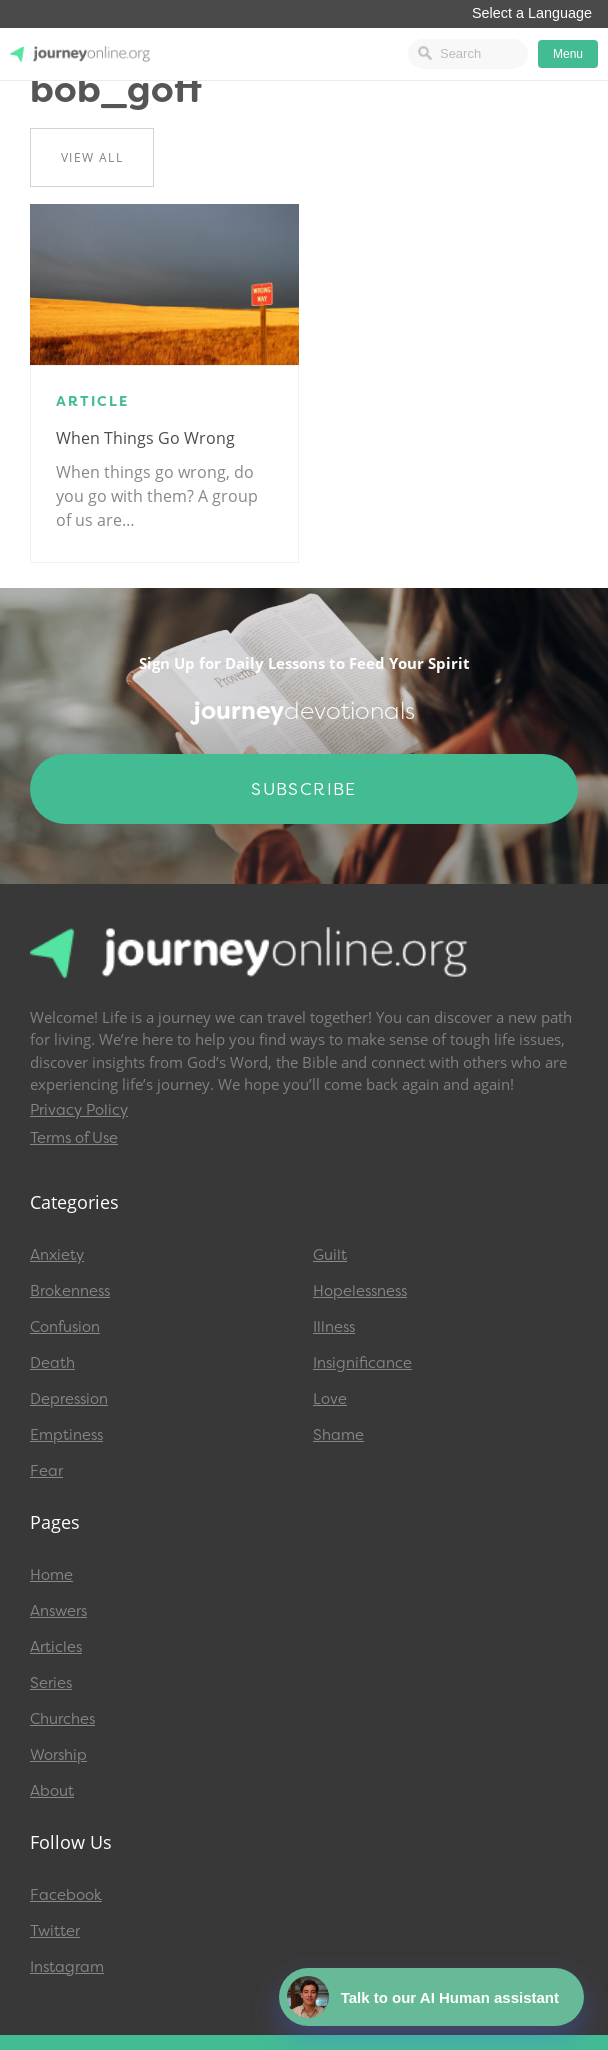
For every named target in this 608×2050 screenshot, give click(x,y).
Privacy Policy (79, 1110)
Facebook (66, 1895)
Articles (56, 1647)
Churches (62, 1719)
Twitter (55, 1931)
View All (92, 157)
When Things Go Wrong (145, 438)
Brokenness (70, 1291)
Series (51, 1683)
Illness (334, 1327)
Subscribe (304, 789)
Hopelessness (360, 1291)
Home (51, 1575)
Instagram (67, 1967)
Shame (338, 1435)
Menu (568, 54)
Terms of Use (74, 1138)
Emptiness (66, 1435)
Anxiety (57, 1255)
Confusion (65, 1327)
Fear (46, 1471)
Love (330, 1399)
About (52, 1791)
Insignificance (362, 1363)
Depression (69, 1399)
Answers (58, 1611)
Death (52, 1363)
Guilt (330, 1255)
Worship (58, 1755)
